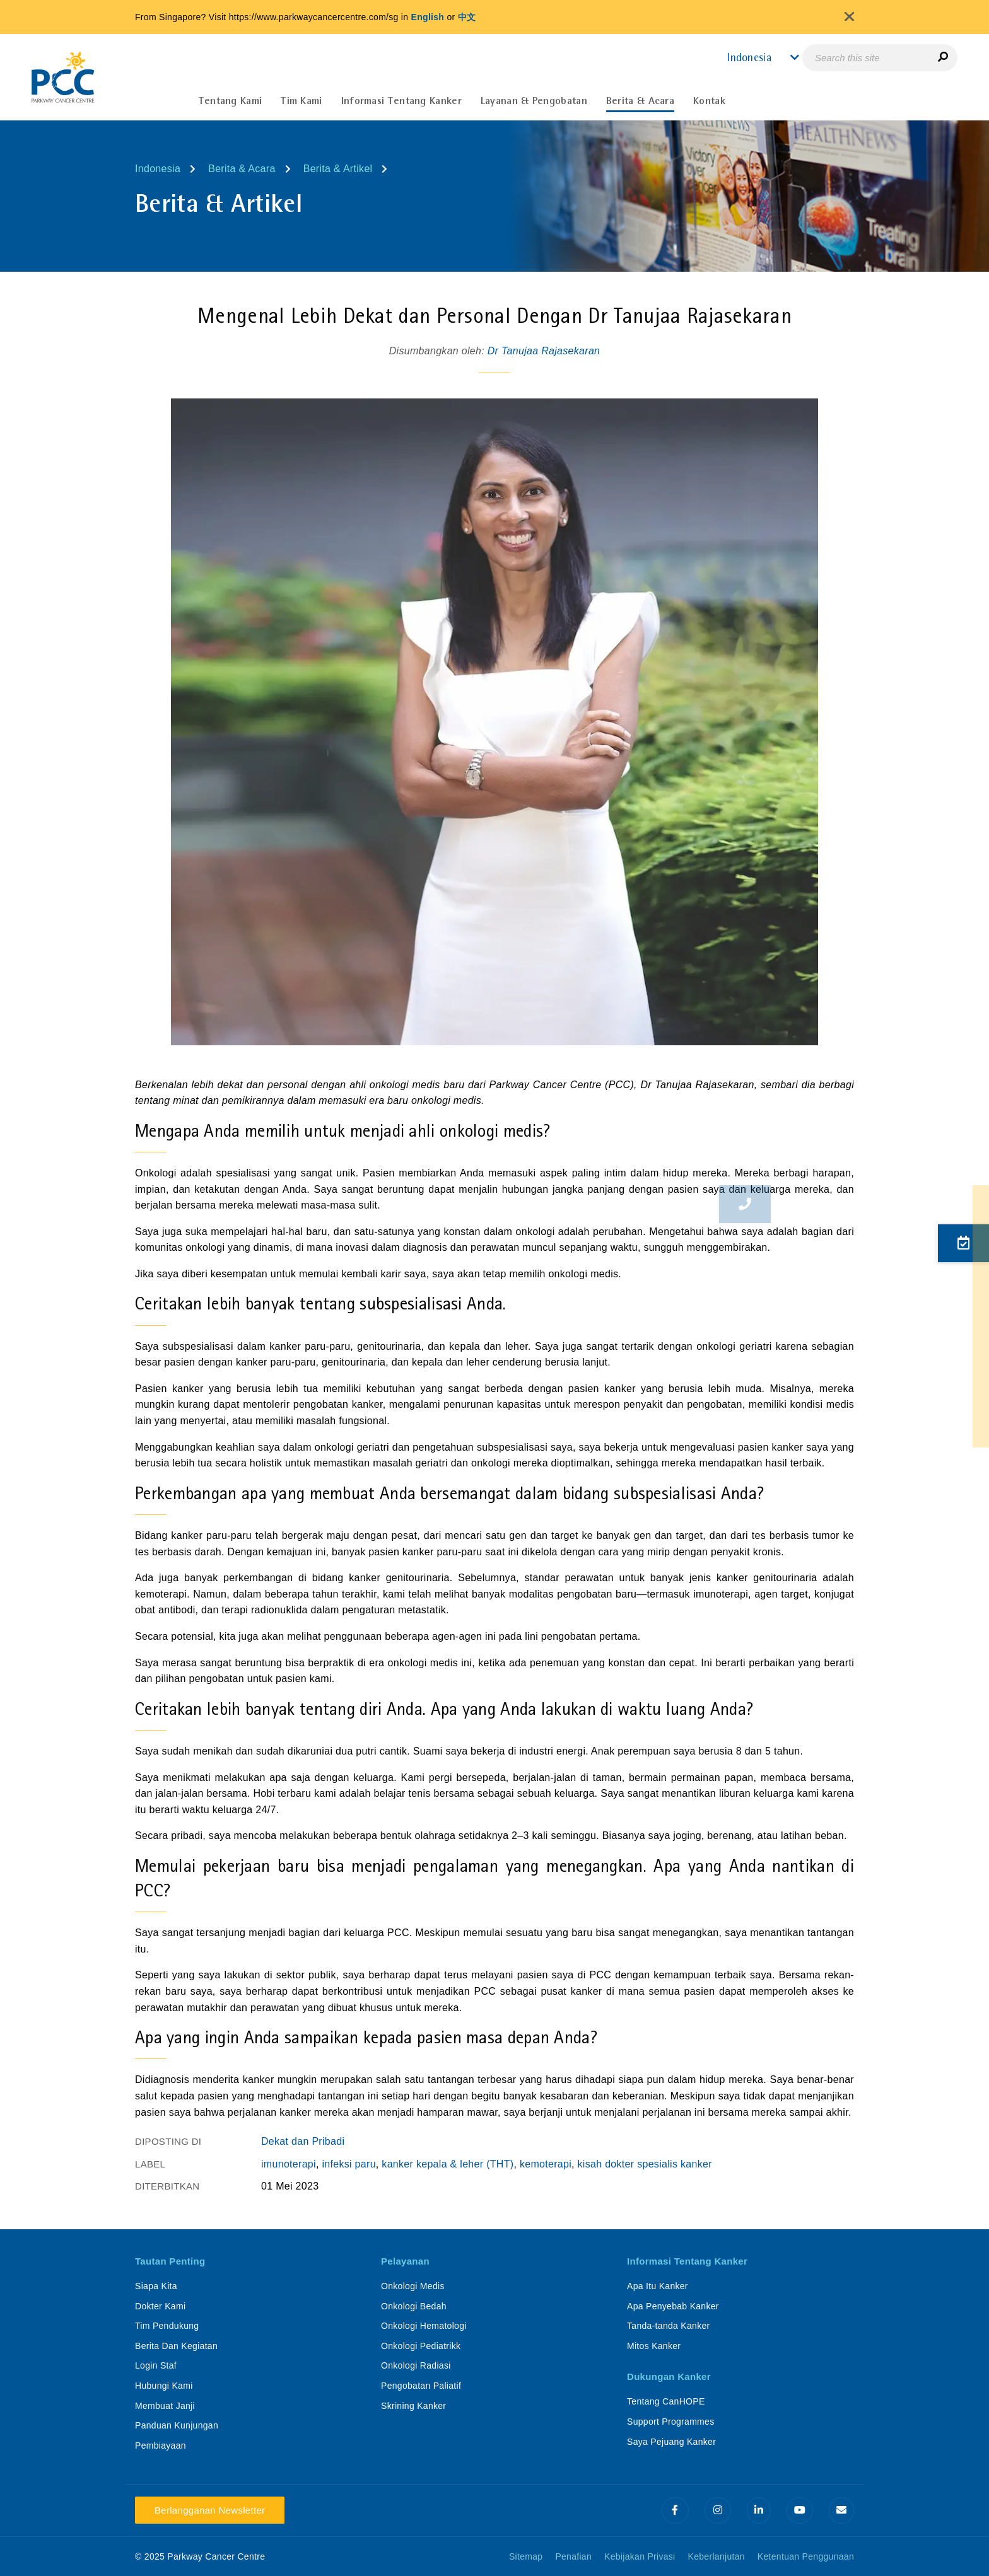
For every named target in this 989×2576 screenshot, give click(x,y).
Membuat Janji (165, 2406)
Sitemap (525, 2556)
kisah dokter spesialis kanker (645, 2164)
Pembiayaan (160, 2445)
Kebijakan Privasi (640, 2556)
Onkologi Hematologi (424, 2326)
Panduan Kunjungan (176, 2425)
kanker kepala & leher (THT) (447, 2164)
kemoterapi (545, 2164)
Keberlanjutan (716, 2556)
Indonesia (157, 168)
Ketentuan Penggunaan (806, 2556)
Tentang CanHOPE (666, 2401)
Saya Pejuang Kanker (671, 2442)
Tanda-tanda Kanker (668, 2326)
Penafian (573, 2556)
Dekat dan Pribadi (302, 2141)
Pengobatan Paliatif (421, 2386)
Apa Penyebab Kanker (673, 2306)
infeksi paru (348, 2164)
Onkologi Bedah (414, 2306)
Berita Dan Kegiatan (176, 2346)
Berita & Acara (241, 168)
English (428, 17)
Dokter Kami (160, 2306)
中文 (467, 17)
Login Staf (156, 2365)
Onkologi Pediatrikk (420, 2346)
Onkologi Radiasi (416, 2365)
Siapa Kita (156, 2286)
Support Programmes (670, 2421)
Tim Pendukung (167, 2326)
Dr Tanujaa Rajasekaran (544, 350)
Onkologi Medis (413, 2286)
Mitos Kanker (654, 2346)
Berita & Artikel (338, 168)
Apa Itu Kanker (657, 2286)
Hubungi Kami (164, 2386)
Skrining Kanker (413, 2406)
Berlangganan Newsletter (210, 2510)
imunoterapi (288, 2164)
